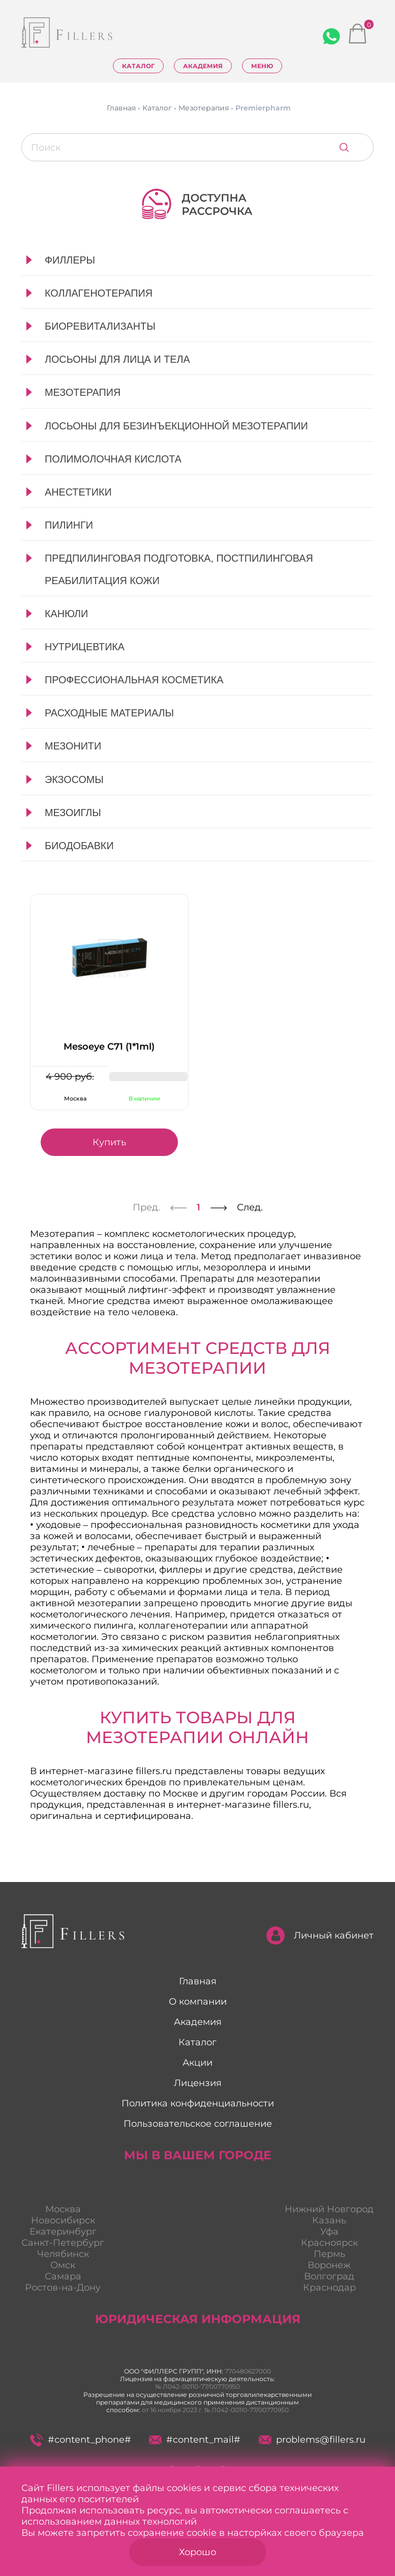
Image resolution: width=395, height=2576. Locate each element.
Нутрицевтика (85, 646)
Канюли (66, 613)
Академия (203, 66)
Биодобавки (79, 845)
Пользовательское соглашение (198, 2123)
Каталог (138, 66)
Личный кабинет (320, 1935)
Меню (262, 66)
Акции (197, 2062)
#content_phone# (80, 2440)
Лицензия (198, 2083)
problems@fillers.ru (312, 2439)
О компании (198, 2001)
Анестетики (78, 492)
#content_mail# (194, 2439)
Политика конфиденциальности (197, 2103)
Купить (109, 1142)
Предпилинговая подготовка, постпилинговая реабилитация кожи (179, 569)
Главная (198, 1981)
